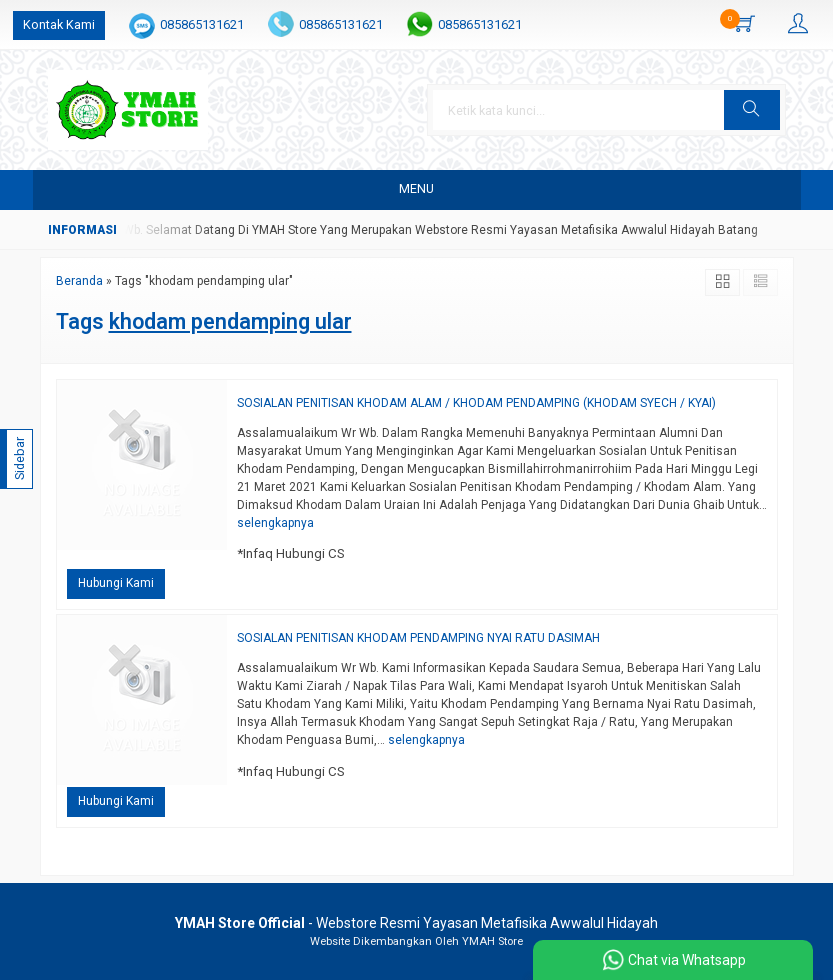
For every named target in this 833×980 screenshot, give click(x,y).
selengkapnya (275, 523)
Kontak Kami (59, 24)
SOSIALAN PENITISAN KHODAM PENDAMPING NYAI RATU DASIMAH (418, 638)
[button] (752, 110)
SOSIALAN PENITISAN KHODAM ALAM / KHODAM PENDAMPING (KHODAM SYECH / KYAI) (476, 403)
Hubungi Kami (116, 583)
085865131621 (202, 24)
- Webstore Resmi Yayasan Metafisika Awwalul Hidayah (416, 923)
